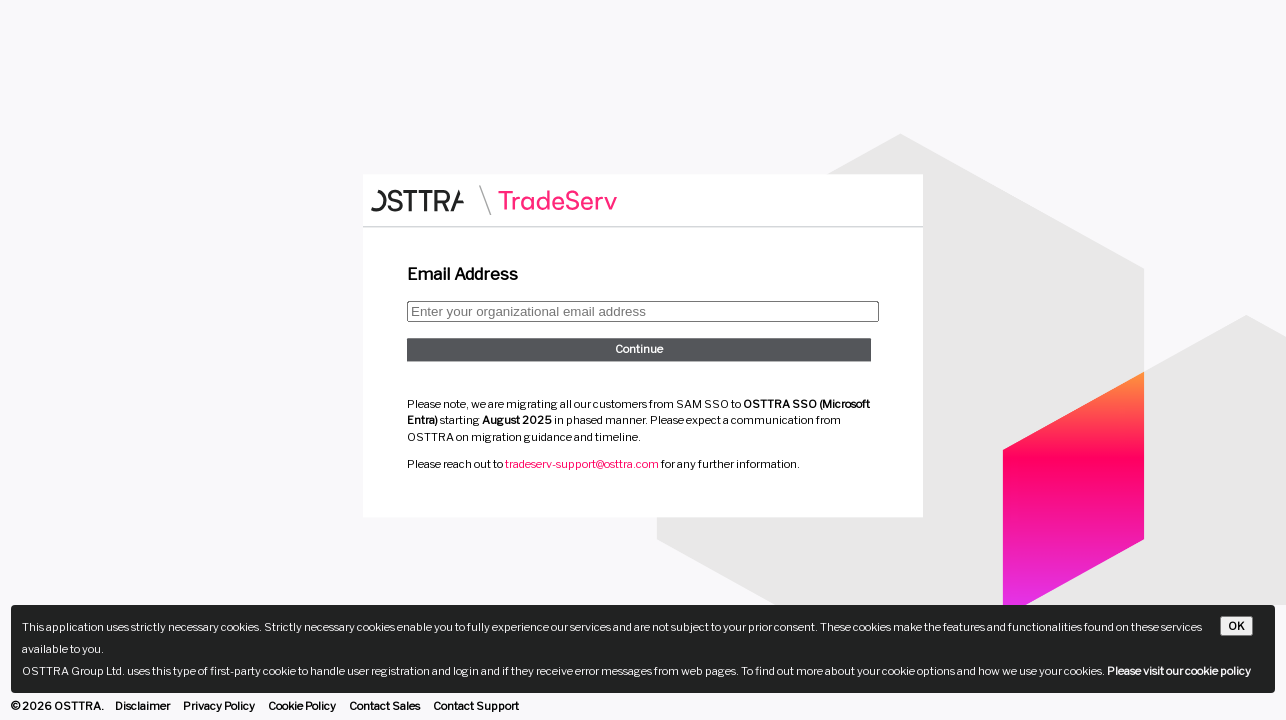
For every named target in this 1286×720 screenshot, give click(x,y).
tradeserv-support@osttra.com (582, 465)
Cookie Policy (302, 706)
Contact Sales (384, 706)
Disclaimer (142, 706)
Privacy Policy (219, 706)
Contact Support (476, 706)
